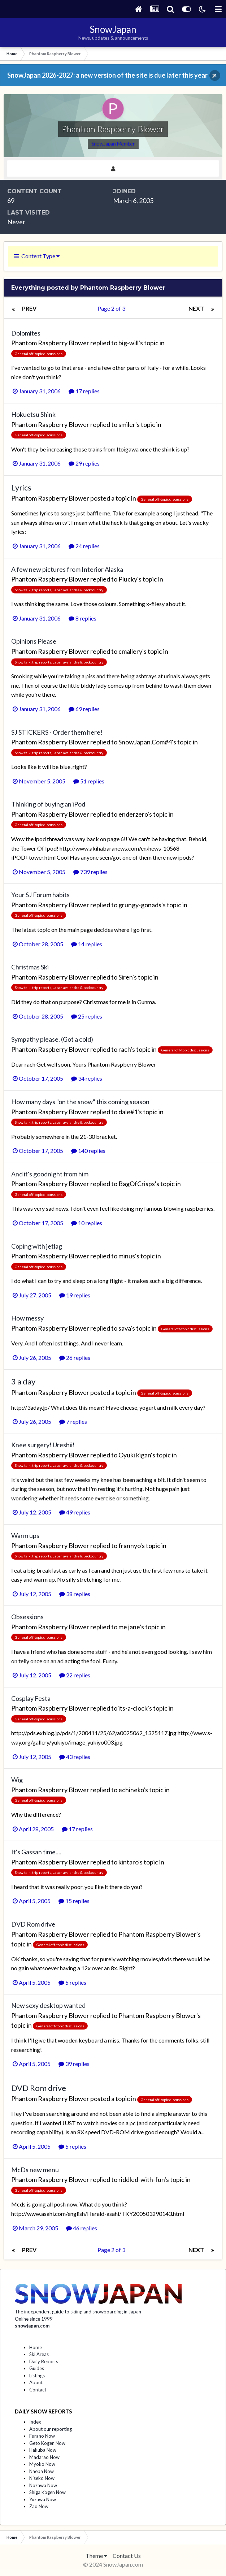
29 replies (84, 463)
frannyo (129, 1546)
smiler (126, 424)
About (36, 2382)
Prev (29, 308)
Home (35, 2347)
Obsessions (27, 1617)
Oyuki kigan (134, 1455)
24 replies (84, 546)
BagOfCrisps (136, 1184)
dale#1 (128, 1112)
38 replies (74, 1593)
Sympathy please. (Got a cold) (52, 1039)
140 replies (88, 1150)
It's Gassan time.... (36, 1852)
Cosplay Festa (31, 1698)
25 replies (86, 1016)
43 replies (74, 1756)
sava (124, 1328)
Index (35, 2422)
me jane (129, 1627)
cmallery (130, 651)
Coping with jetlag (36, 1246)
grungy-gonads (139, 905)
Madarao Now (44, 2457)
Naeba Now (41, 2471)
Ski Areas (39, 2354)
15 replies (74, 1900)
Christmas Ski (30, 967)
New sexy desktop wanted (48, 2005)
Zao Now (38, 2506)
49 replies (74, 1512)
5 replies (72, 1982)
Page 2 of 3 (112, 308)
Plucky (127, 579)
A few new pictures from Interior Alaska (67, 569)
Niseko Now (42, 2478)
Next (196, 308)
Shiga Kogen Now (47, 2492)
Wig (17, 1780)
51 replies (88, 781)
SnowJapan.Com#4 (145, 742)
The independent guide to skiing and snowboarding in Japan (78, 2311)
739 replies (90, 871)
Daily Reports (43, 2361)
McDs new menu (35, 2170)
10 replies (86, 1222)
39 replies (74, 2063)
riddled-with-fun (141, 2179)
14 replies (86, 944)
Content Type (37, 255)
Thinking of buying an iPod (48, 804)
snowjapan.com (32, 2326)
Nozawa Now (43, 2485)
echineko (131, 1790)
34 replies (86, 1078)
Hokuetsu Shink (33, 414)
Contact (37, 2390)
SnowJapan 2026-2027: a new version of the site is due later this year (107, 75)
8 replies (82, 618)
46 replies (81, 2228)
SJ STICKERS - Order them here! (57, 732)
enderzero (133, 814)
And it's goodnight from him (49, 1174)
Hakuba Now (42, 2450)
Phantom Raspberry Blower (50, 343)
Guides (36, 2368)
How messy (27, 1318)
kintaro (128, 1862)
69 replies (84, 708)
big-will (128, 343)
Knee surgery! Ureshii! (43, 1445)
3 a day (23, 1381)
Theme (96, 2555)
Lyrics (21, 487)
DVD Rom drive (33, 1924)
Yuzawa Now (42, 2499)
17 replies (84, 391)
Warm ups (25, 1535)
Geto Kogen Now (47, 2443)
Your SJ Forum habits (40, 895)
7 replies (73, 1421)
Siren (125, 977)
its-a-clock (133, 1708)
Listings (37, 2375)
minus (126, 1256)
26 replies (74, 1357)
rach (124, 1049)
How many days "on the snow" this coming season (80, 1102)
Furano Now (42, 2436)
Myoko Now (42, 2464)
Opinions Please (33, 641)
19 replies (74, 1295)
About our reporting (50, 2429)
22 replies (74, 1675)
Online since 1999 (34, 2319)
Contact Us (127, 2555)
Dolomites (25, 333)
